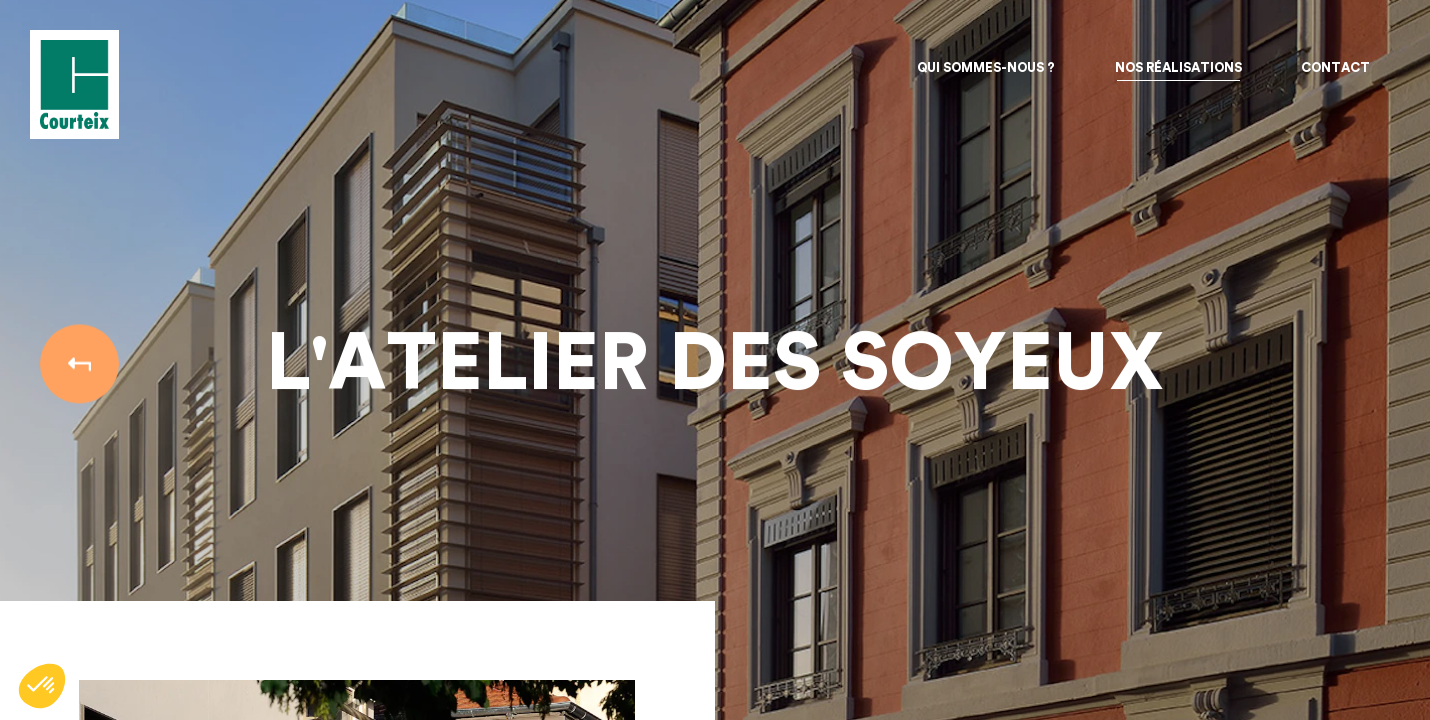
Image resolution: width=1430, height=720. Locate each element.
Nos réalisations (1178, 67)
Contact (1335, 67)
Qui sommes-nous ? (986, 67)
